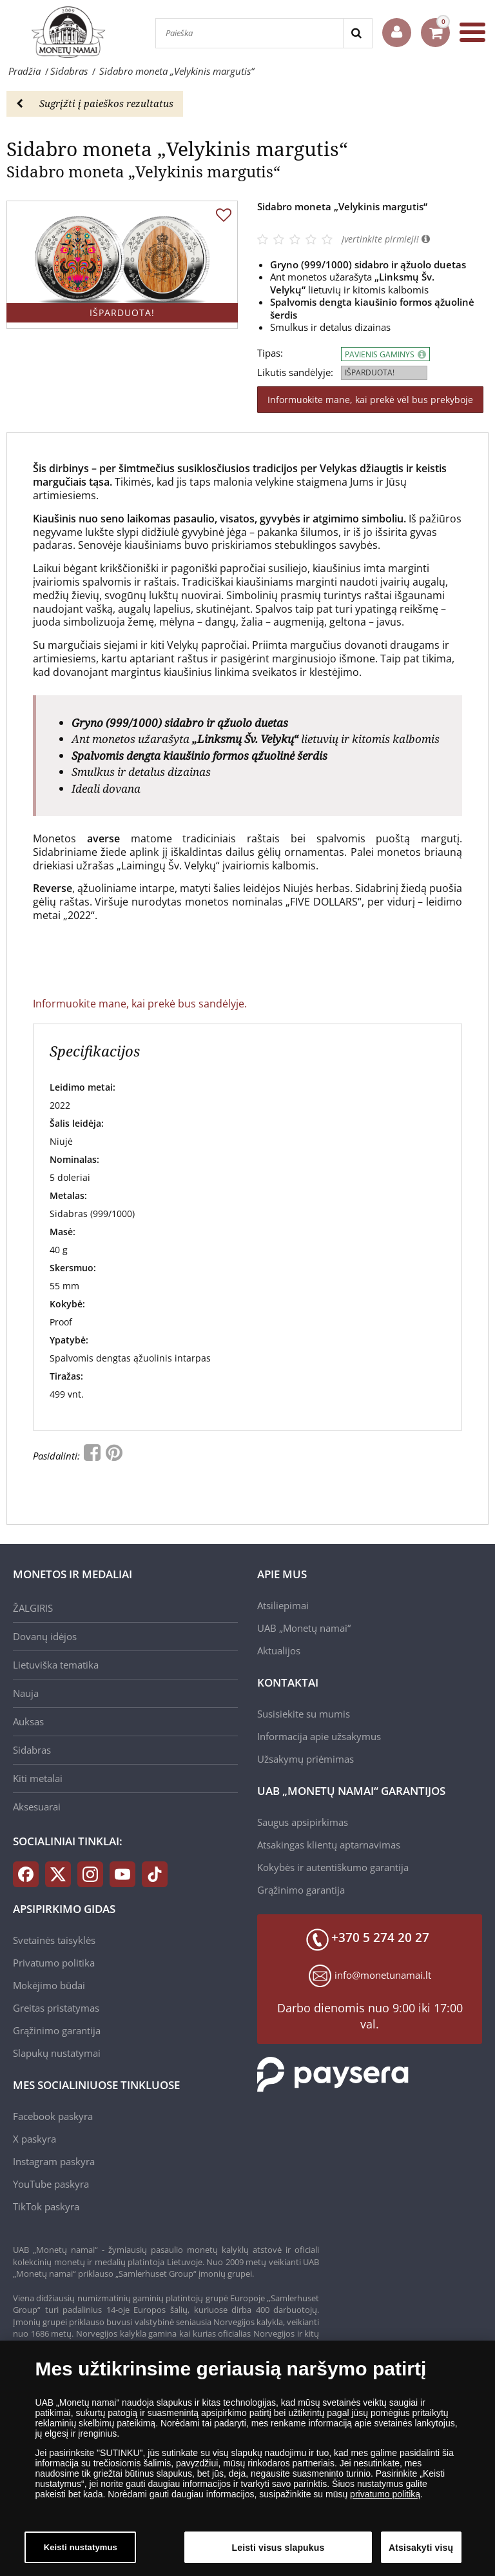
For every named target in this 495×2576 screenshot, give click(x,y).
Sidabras (32, 1749)
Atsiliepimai (283, 1605)
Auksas (28, 1721)
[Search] (357, 33)
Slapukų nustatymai (57, 2052)
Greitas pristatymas (56, 2007)
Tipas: (270, 353)
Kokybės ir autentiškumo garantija (333, 1867)
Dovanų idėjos (45, 1636)
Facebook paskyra (53, 2116)
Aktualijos (278, 1650)
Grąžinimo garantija (301, 1889)
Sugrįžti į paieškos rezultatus (94, 103)
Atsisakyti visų (421, 2553)
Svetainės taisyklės (54, 1940)
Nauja (26, 1693)
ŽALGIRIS (33, 1607)
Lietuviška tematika (56, 1664)
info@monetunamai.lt (383, 1974)
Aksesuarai (37, 1806)
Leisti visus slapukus (278, 2553)
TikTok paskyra (46, 2206)
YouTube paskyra (51, 2183)
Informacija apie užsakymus (319, 1736)
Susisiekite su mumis (303, 1713)
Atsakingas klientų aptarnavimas (328, 1844)
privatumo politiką (385, 2500)
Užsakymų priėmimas (305, 1758)
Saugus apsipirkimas (302, 1822)
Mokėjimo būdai (49, 1985)
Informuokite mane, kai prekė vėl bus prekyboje (370, 399)
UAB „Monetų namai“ (304, 1627)
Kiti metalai (38, 1778)
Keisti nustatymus (80, 2554)
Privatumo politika (54, 1962)
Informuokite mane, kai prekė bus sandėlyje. (140, 1003)
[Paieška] (249, 33)
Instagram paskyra (54, 2161)
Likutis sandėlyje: (295, 372)
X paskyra (34, 2138)
